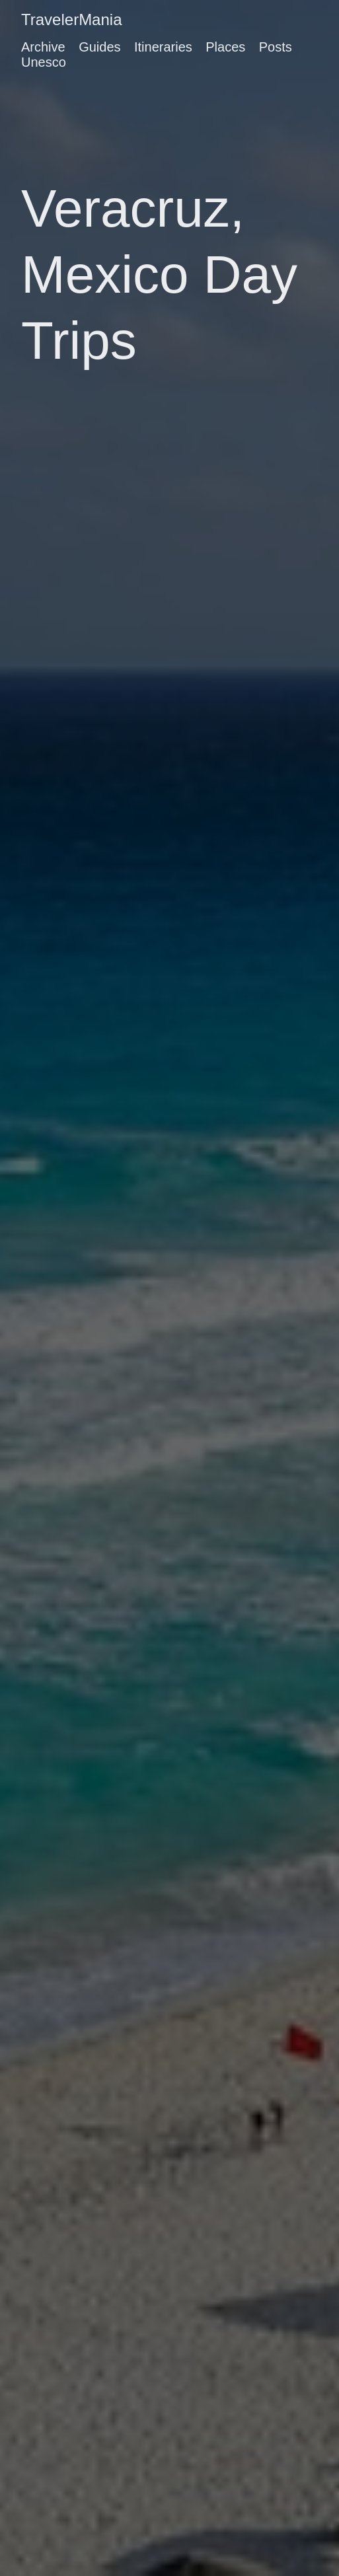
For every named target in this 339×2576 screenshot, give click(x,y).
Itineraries (163, 47)
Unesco (43, 62)
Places (225, 47)
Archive (43, 47)
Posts (275, 47)
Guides (99, 47)
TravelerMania (71, 19)
